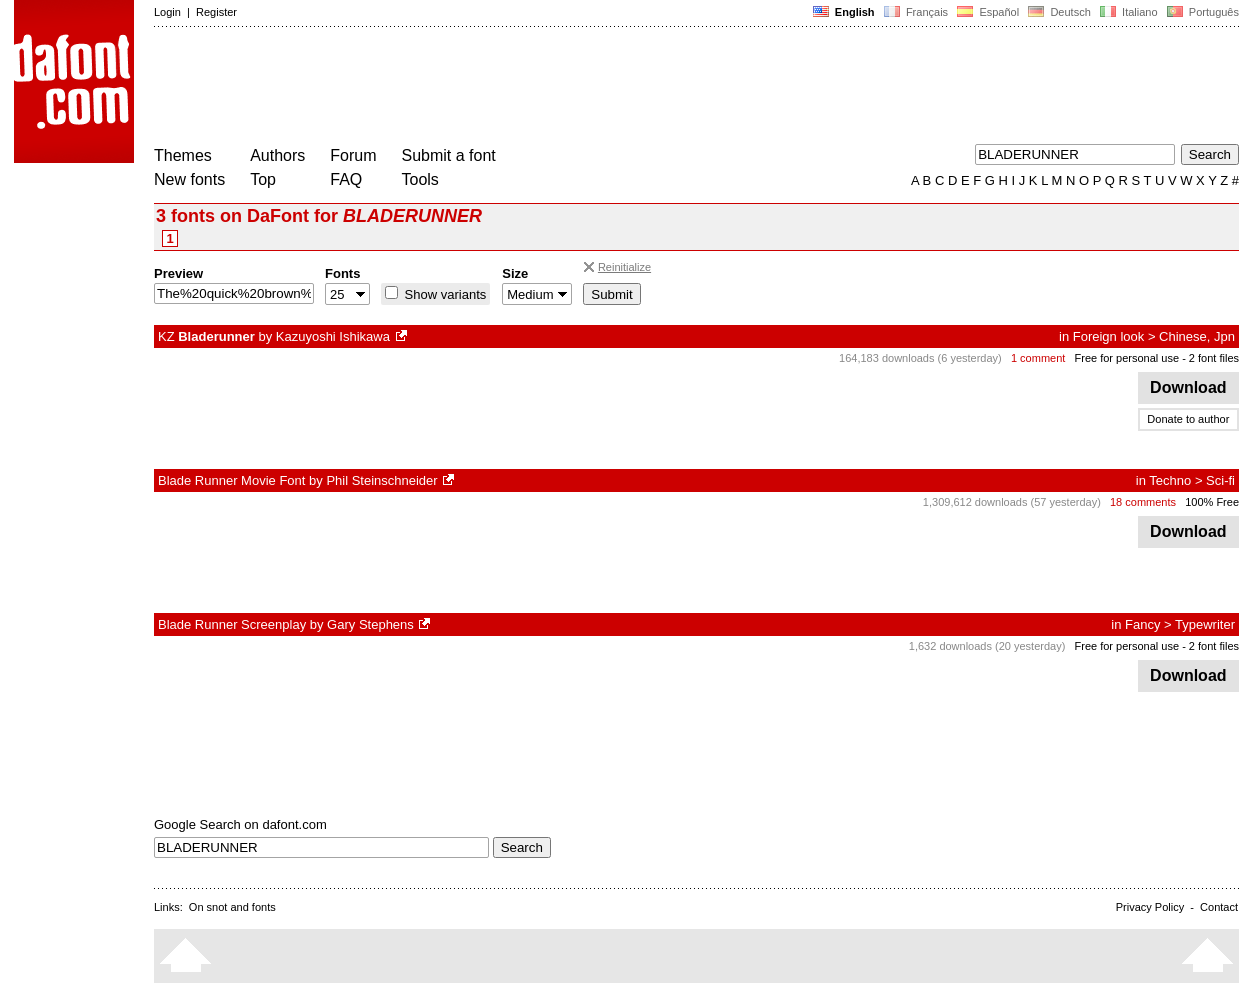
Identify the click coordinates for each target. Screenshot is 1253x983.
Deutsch (1059, 12)
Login (167, 12)
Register (216, 12)
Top (263, 179)
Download (1188, 387)
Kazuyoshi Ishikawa (333, 336)
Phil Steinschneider (381, 480)
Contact (1219, 907)
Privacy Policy (1150, 907)
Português (1201, 12)
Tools (420, 179)
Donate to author (1188, 419)
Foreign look (1109, 336)
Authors (277, 155)
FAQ (346, 179)
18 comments (1143, 502)
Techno (1170, 480)
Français (916, 12)
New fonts (189, 179)
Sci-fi (1220, 480)
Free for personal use (1127, 358)
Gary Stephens (370, 624)
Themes (183, 155)
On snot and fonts (232, 907)
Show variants (443, 294)
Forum (353, 155)
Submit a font (449, 155)
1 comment (1038, 358)
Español (988, 12)
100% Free (1212, 502)
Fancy (1142, 624)
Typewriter (1205, 624)
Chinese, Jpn (1197, 336)
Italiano (1129, 12)
